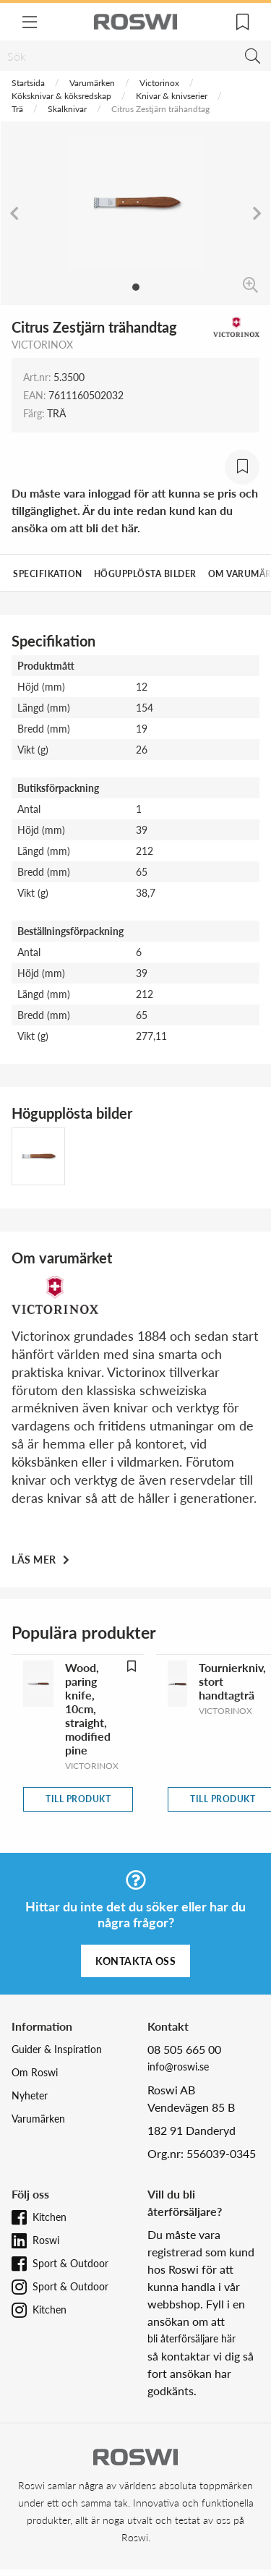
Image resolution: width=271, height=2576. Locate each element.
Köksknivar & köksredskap (61, 95)
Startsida (28, 82)
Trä (17, 108)
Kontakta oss (135, 1961)
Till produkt (78, 1799)
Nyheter (30, 2095)
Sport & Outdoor (70, 2263)
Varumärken (92, 82)
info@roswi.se (178, 2066)
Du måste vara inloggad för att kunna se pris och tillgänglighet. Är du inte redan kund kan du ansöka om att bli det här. (135, 510)
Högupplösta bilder (145, 573)
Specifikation (47, 573)
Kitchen (49, 2217)
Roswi (46, 2240)
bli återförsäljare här (191, 2338)
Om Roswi (35, 2072)
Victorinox (159, 82)
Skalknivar (67, 108)
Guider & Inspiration (57, 2049)
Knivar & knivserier (171, 95)
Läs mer (35, 1559)
